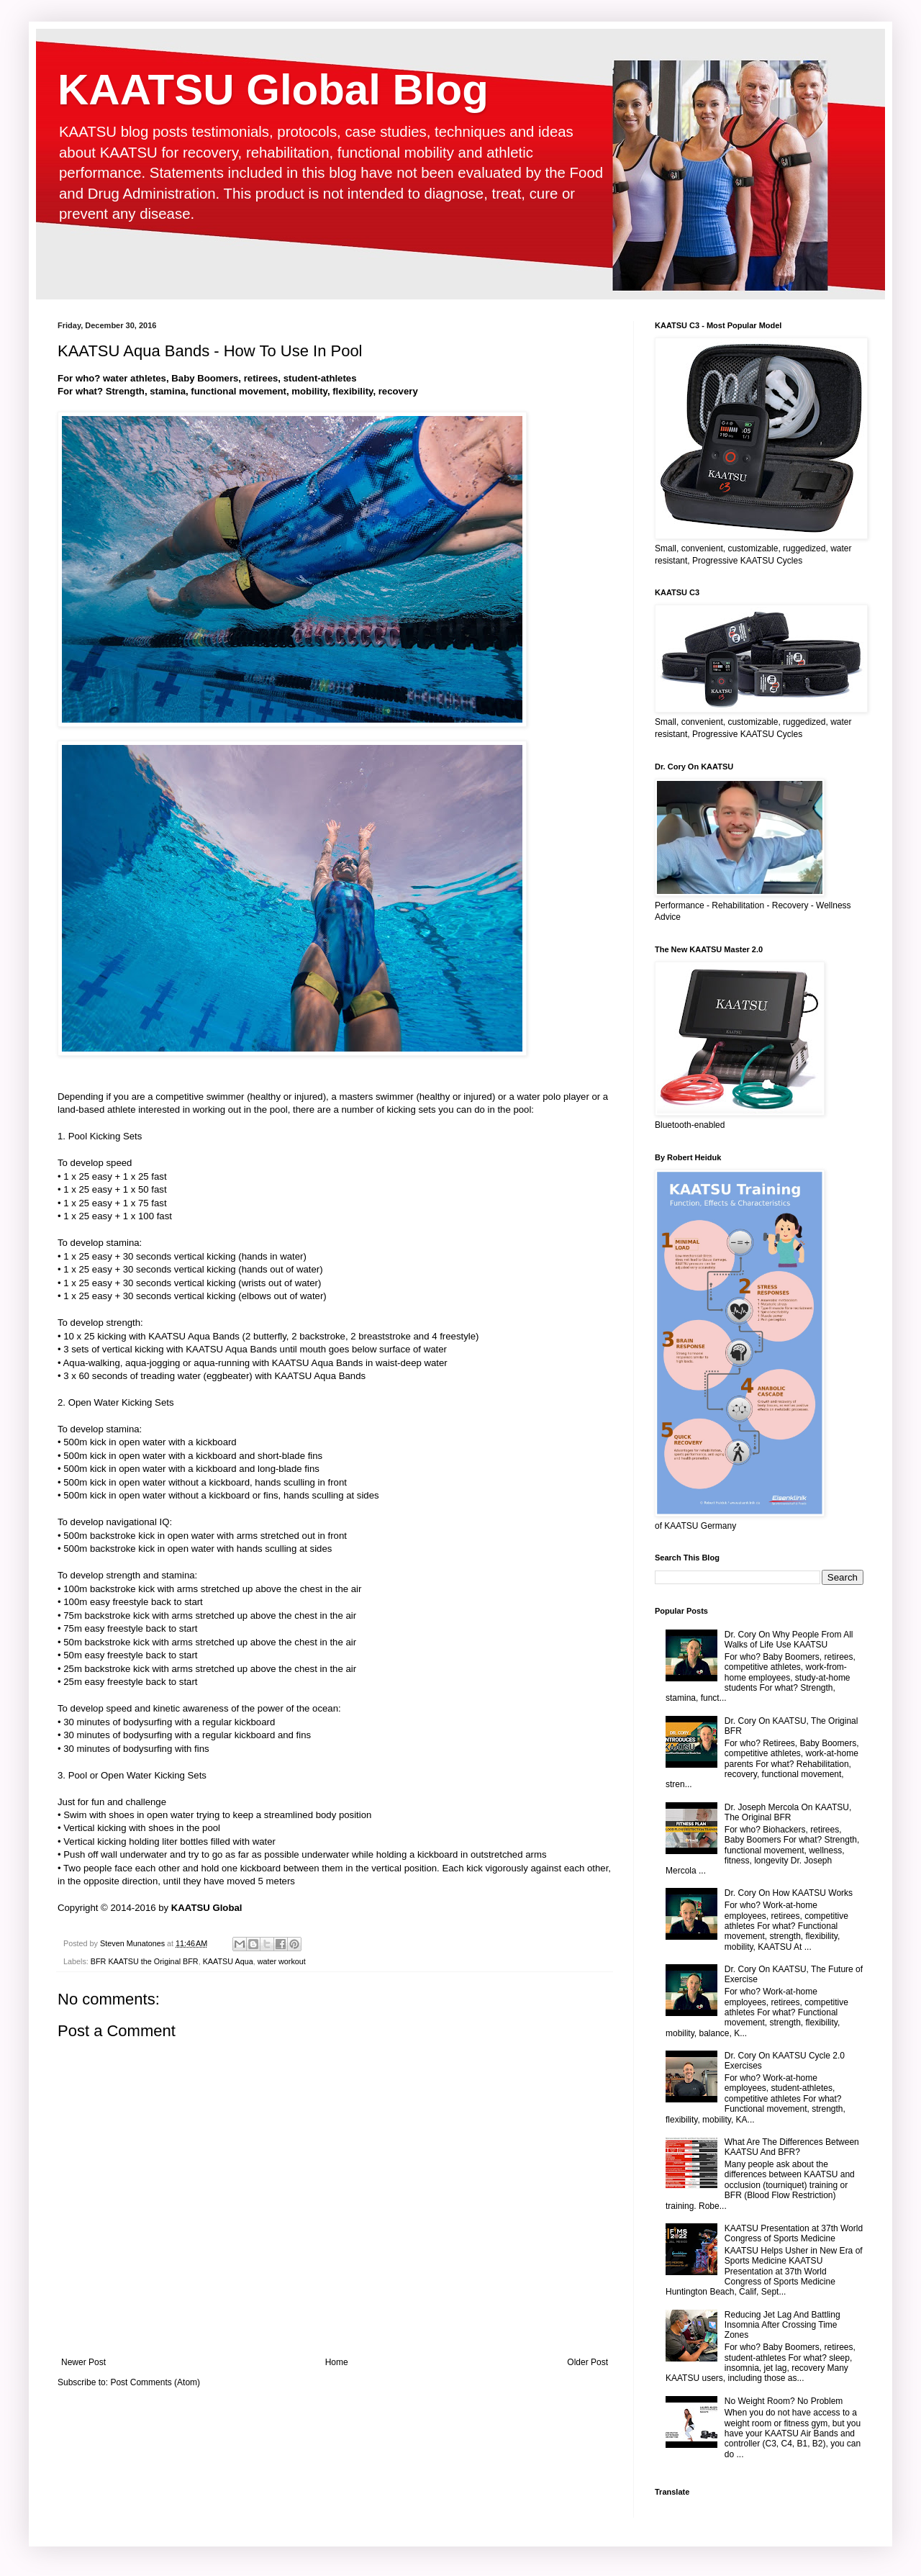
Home (336, 2362)
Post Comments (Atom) (155, 2382)
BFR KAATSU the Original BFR (145, 1961)
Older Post (587, 2362)
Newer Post (83, 2362)
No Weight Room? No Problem (784, 2401)
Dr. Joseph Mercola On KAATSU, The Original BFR (788, 1812)
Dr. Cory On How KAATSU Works (789, 1893)
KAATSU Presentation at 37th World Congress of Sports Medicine (794, 2233)
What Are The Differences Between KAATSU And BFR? (792, 2147)
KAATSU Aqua (228, 1961)
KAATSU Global (206, 1907)
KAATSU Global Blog (273, 89)
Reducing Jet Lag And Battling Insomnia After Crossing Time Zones (782, 2325)
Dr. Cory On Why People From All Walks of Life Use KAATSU (789, 1640)
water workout (282, 1961)
